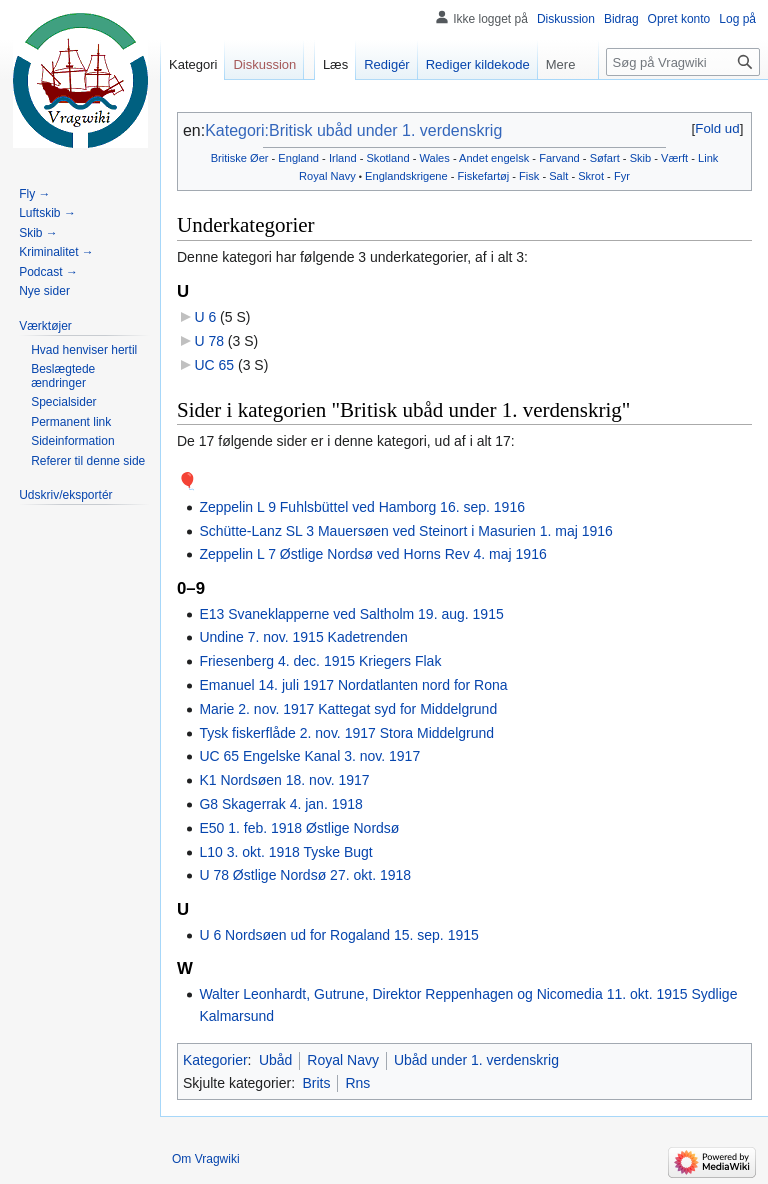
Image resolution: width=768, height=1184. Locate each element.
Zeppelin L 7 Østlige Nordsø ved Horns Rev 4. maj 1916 (372, 554)
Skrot (591, 176)
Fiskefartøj (484, 176)
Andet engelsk (494, 158)
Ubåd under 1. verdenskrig (476, 1060)
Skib (641, 158)
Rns (357, 1083)
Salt (558, 176)
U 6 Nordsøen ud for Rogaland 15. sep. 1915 (338, 935)
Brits (316, 1083)
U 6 (205, 317)
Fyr (622, 176)
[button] (717, 128)
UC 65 (214, 365)
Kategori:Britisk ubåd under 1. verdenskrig (353, 130)
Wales (434, 158)
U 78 (209, 341)
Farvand (559, 158)
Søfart (605, 158)
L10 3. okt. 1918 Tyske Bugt (285, 852)
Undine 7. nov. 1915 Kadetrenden (303, 637)
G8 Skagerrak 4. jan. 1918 (280, 804)
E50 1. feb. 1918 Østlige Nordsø (299, 828)
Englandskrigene (406, 176)
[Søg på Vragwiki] (683, 62)
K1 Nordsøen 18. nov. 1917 (284, 780)
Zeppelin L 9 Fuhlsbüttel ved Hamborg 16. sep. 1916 (362, 507)
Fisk (529, 176)
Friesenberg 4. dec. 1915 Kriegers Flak (320, 661)
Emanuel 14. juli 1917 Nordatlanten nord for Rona (353, 685)
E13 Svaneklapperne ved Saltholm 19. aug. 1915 (351, 614)
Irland (343, 158)
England (298, 158)
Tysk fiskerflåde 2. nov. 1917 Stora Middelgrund (346, 733)
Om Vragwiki (206, 1159)
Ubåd (275, 1060)
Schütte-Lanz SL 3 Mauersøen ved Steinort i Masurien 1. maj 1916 (405, 531)
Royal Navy (327, 176)
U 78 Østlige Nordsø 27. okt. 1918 (305, 875)
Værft (674, 158)
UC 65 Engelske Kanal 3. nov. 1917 (309, 756)
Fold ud (717, 128)
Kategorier (215, 1060)
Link (708, 158)
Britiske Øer (240, 158)
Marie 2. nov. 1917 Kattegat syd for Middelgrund (348, 709)
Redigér (387, 64)
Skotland (387, 158)
